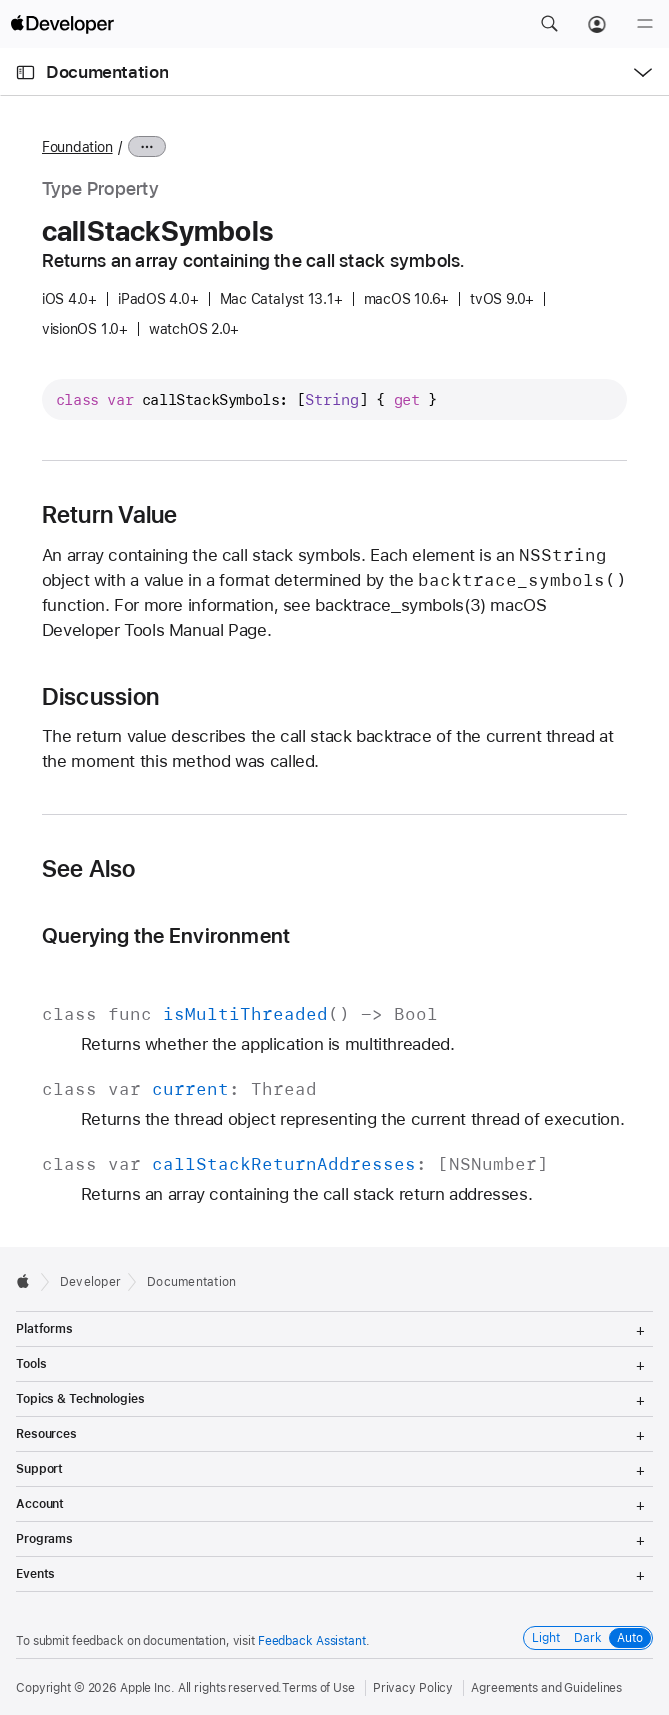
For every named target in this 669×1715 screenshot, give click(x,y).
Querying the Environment (166, 935)
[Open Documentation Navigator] (25, 72)
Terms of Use (318, 1688)
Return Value (110, 515)
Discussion (100, 697)
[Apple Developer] (62, 24)
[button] (549, 24)
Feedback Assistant (312, 1641)
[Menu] (645, 24)
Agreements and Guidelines (546, 1688)
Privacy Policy (413, 1688)
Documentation (107, 72)
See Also (89, 869)
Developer (90, 1282)
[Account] (597, 24)
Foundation (77, 147)
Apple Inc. (147, 1688)
